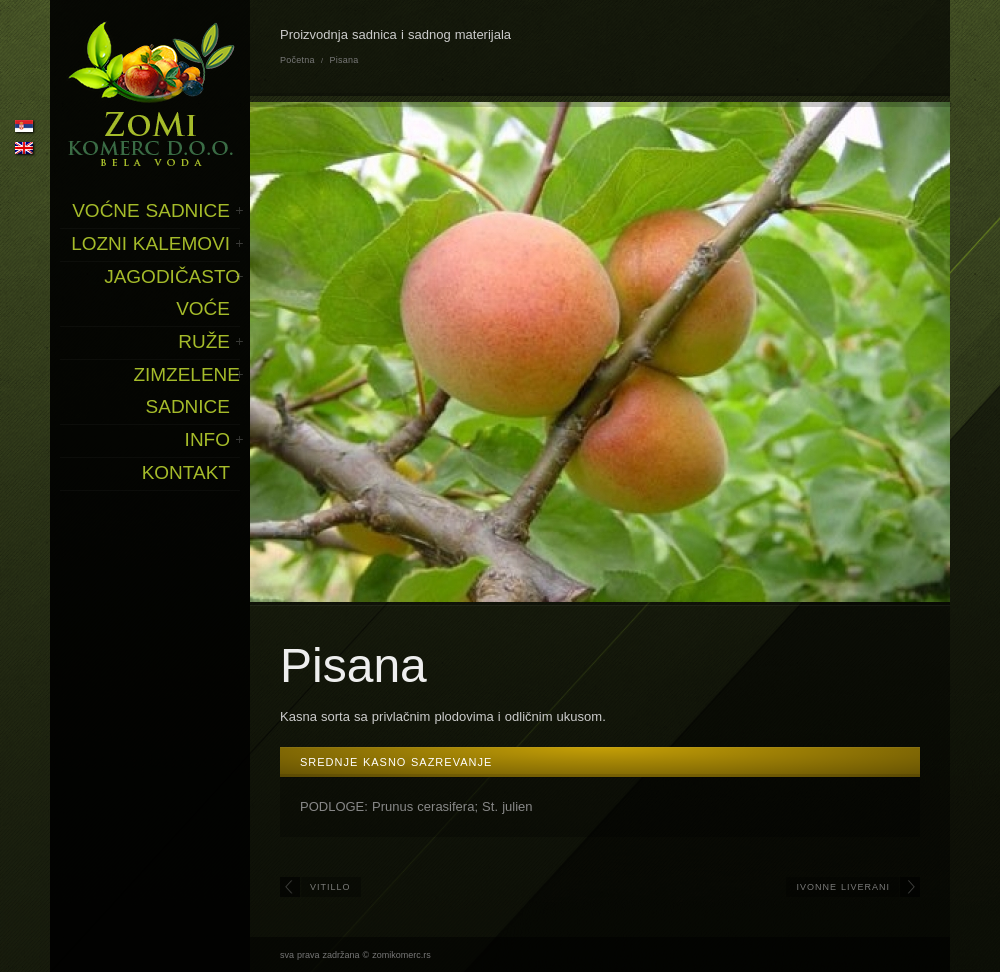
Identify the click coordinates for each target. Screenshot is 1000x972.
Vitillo (330, 887)
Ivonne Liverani (843, 887)
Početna (297, 60)
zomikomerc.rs (401, 955)
